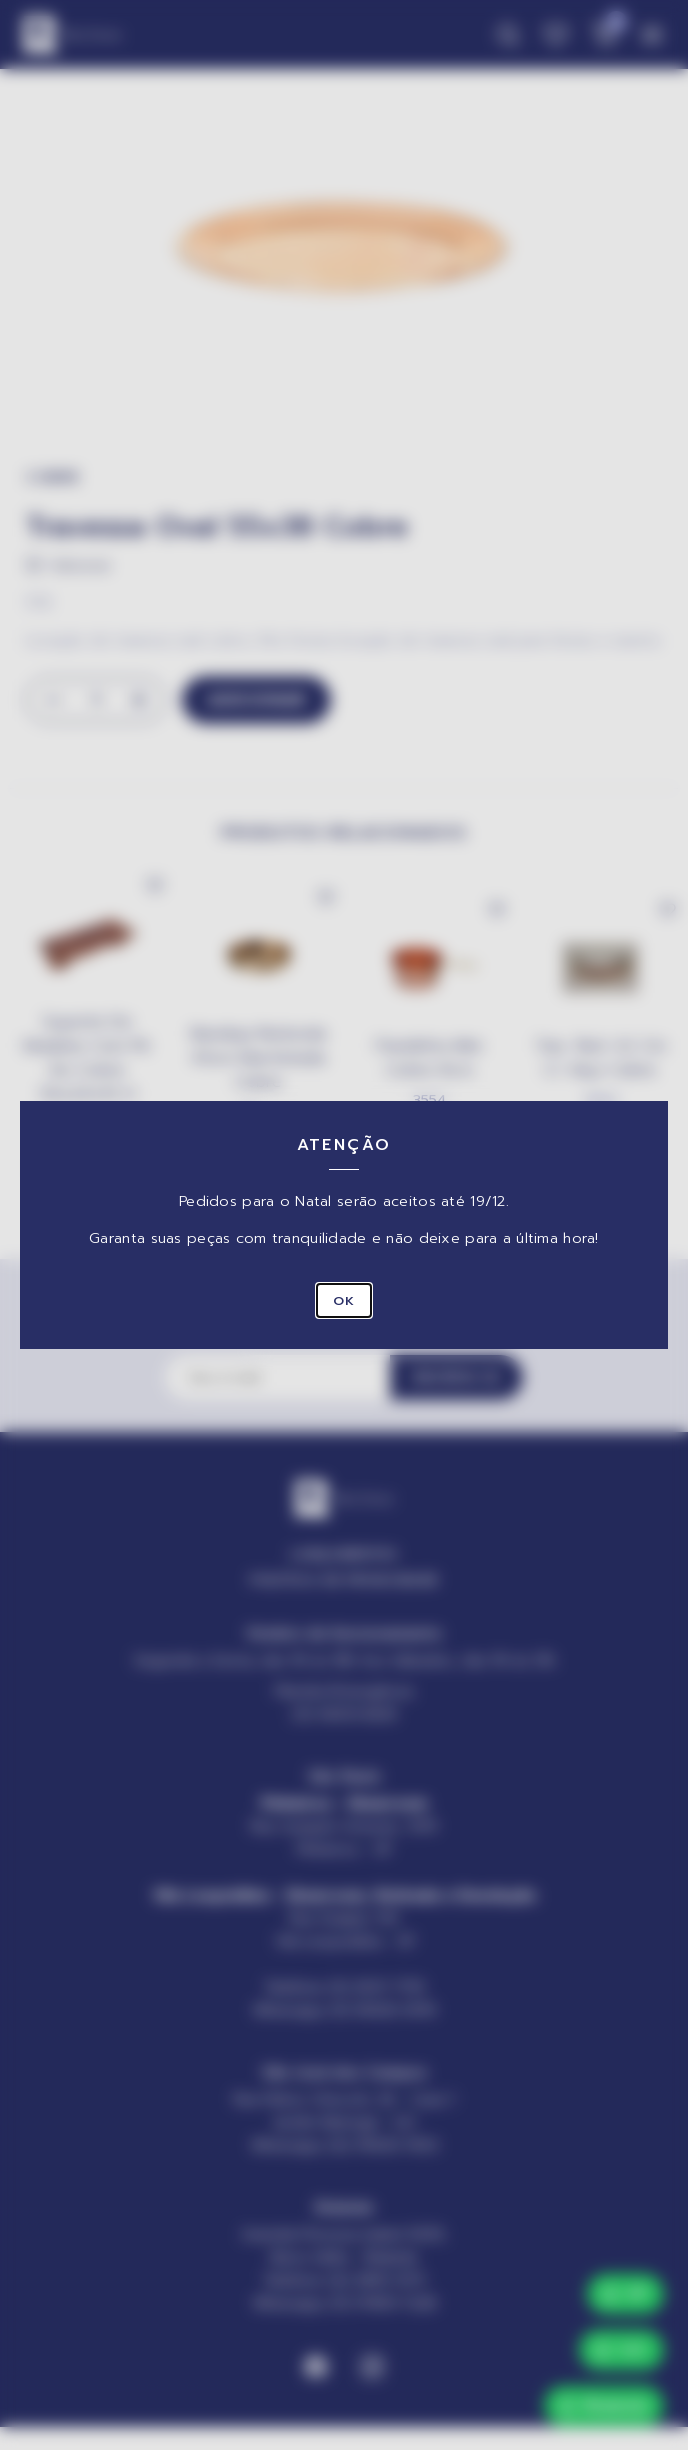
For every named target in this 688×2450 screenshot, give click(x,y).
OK (344, 1300)
